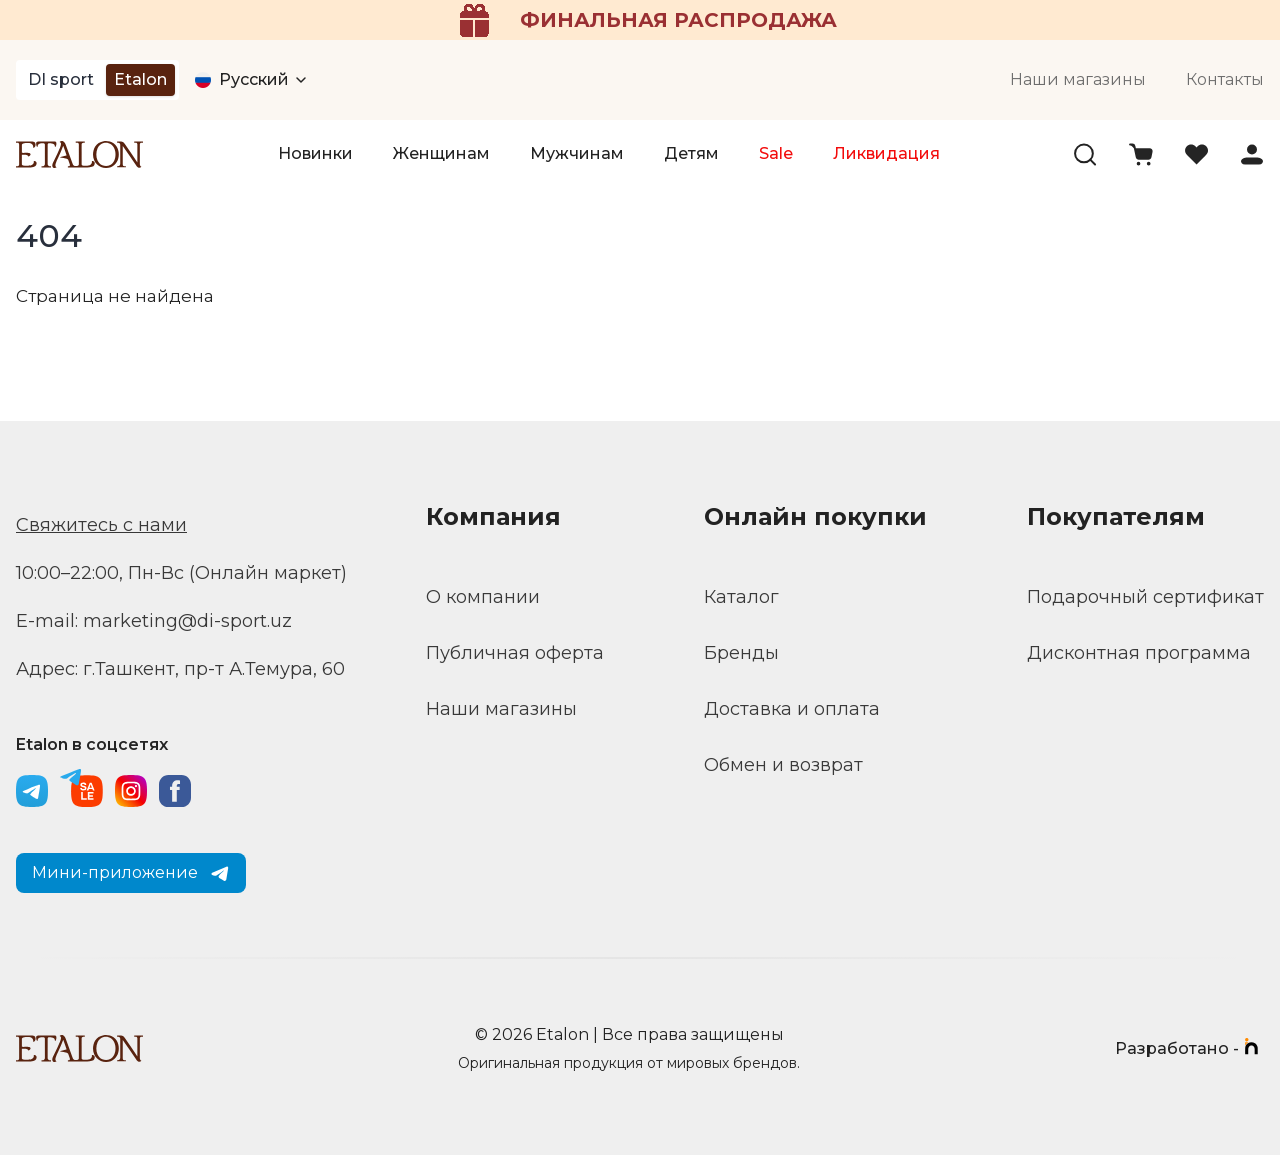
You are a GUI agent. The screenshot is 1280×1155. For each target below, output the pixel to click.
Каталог (741, 597)
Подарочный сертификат (1145, 597)
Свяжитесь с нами (101, 525)
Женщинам (441, 153)
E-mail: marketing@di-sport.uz (154, 621)
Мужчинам (577, 153)
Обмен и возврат (783, 765)
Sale (776, 153)
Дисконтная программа (1139, 653)
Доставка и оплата (792, 709)
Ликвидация (886, 153)
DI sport (61, 79)
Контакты (1225, 79)
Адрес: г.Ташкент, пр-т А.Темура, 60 (180, 669)
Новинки (315, 153)
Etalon (140, 79)
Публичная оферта (515, 653)
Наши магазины (1078, 79)
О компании (483, 597)
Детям (691, 153)
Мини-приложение (131, 873)
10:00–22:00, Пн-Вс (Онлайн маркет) (181, 573)
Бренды (741, 653)
